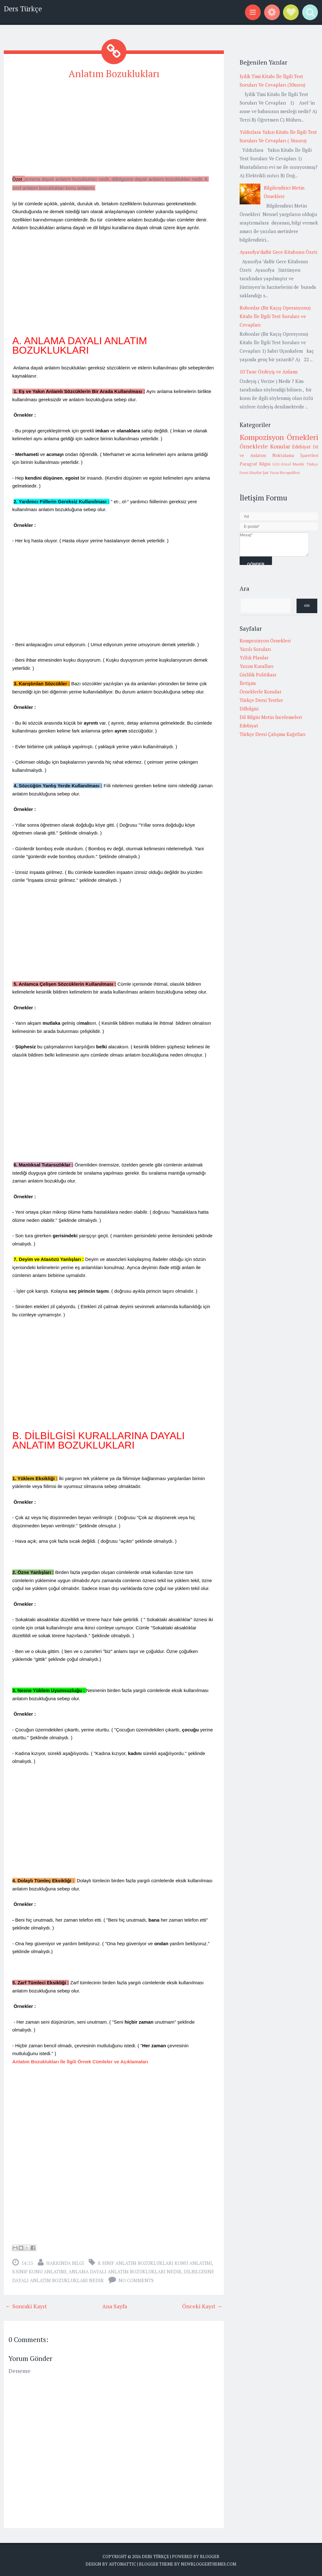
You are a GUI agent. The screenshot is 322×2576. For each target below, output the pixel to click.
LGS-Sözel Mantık (288, 464)
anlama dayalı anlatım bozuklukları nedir (125, 2271)
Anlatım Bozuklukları (114, 73)
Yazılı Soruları (255, 649)
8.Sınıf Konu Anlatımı (39, 2271)
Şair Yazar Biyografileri (281, 472)
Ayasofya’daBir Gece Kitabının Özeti (278, 252)
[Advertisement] (113, 130)
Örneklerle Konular (265, 446)
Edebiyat (301, 446)
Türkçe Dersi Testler (261, 700)
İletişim (248, 683)
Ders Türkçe (23, 9)
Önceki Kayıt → (202, 2305)
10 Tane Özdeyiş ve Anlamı (269, 371)
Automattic (122, 2563)
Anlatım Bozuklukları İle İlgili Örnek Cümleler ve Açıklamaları (80, 2061)
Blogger (209, 2556)
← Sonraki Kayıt (26, 2305)
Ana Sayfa (114, 2305)
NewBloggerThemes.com (208, 2563)
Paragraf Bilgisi (255, 464)
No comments (136, 2280)
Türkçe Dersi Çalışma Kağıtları (273, 734)
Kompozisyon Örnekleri (279, 437)
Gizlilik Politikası (258, 674)
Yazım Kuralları (257, 666)
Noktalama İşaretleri (295, 455)
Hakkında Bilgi (65, 2262)
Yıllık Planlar (254, 657)
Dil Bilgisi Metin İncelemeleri (271, 717)
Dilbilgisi (249, 708)
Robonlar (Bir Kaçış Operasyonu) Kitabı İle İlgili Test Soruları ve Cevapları (275, 316)
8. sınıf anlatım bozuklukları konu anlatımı (155, 2262)
